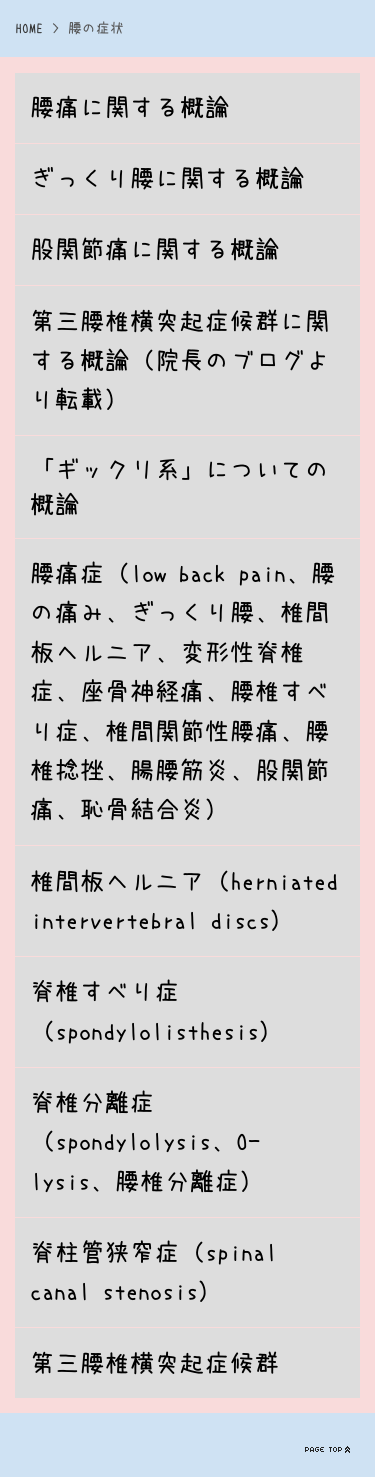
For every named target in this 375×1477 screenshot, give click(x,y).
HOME (29, 28)
